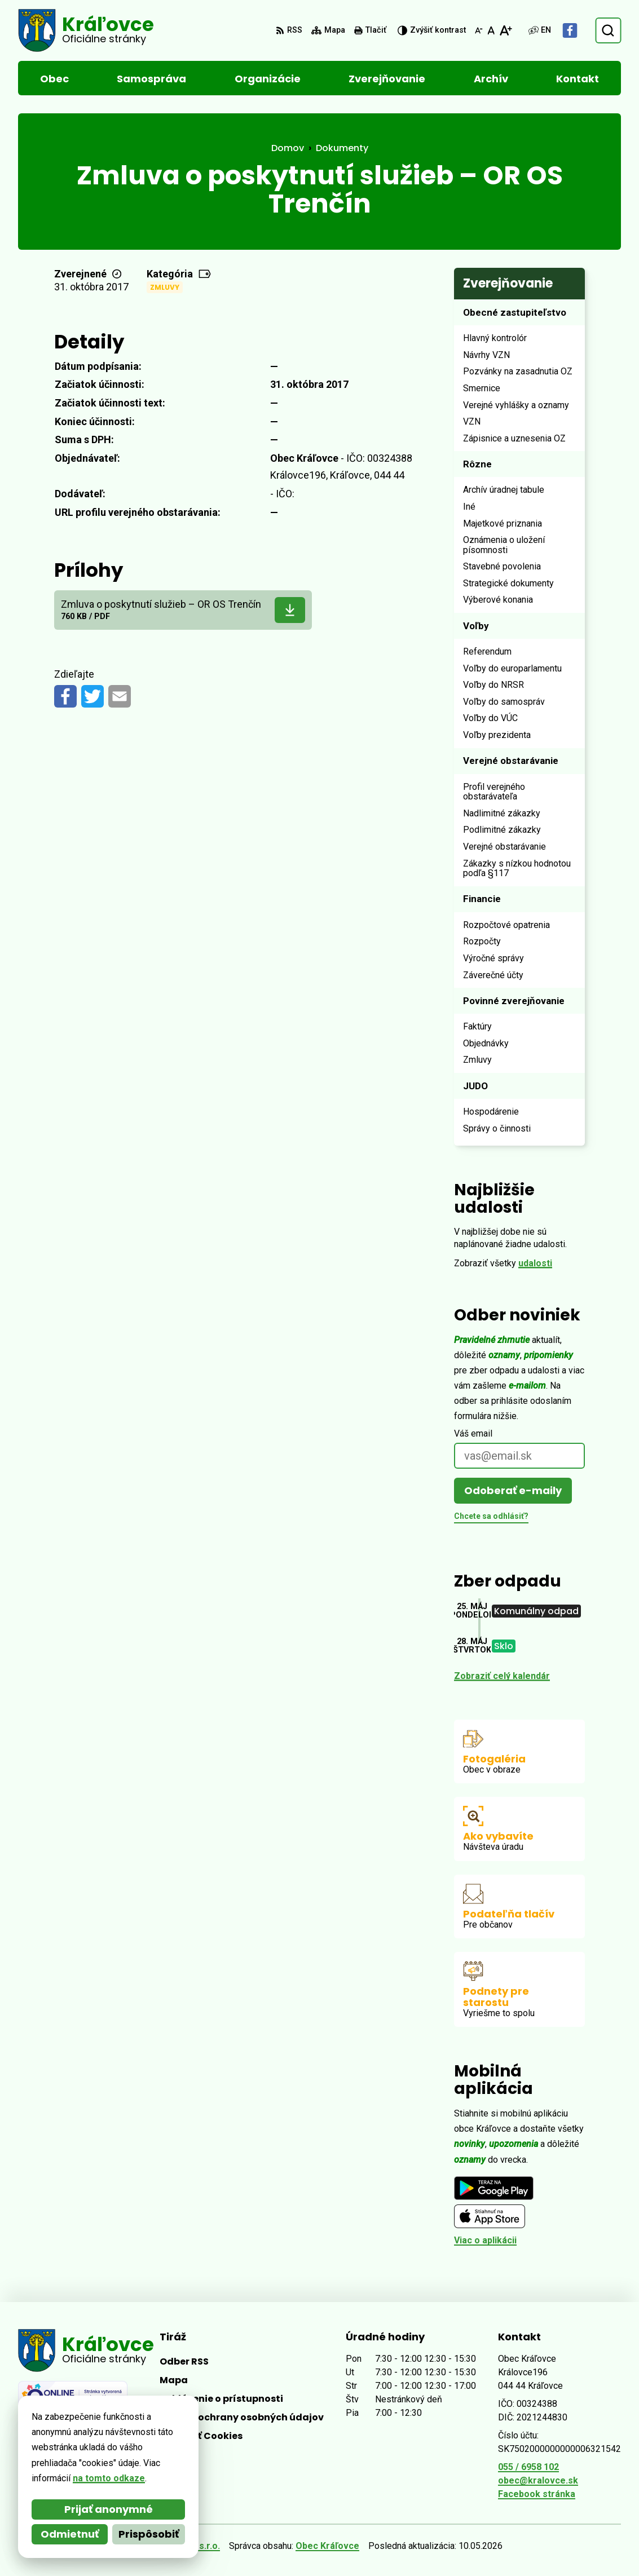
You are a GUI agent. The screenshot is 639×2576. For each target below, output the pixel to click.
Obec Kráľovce (327, 2545)
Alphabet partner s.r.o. (172, 2545)
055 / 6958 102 (528, 2467)
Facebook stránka (536, 2494)
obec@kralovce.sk (538, 2480)
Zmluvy (164, 287)
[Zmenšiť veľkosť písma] (479, 30)
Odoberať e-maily (513, 1490)
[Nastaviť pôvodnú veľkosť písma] (491, 30)
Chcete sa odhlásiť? (491, 1516)
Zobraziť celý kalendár (502, 1676)
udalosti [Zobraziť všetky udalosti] (535, 1263)
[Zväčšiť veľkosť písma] (505, 30)
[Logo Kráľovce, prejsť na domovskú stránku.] (86, 30)
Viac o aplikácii (485, 2240)
